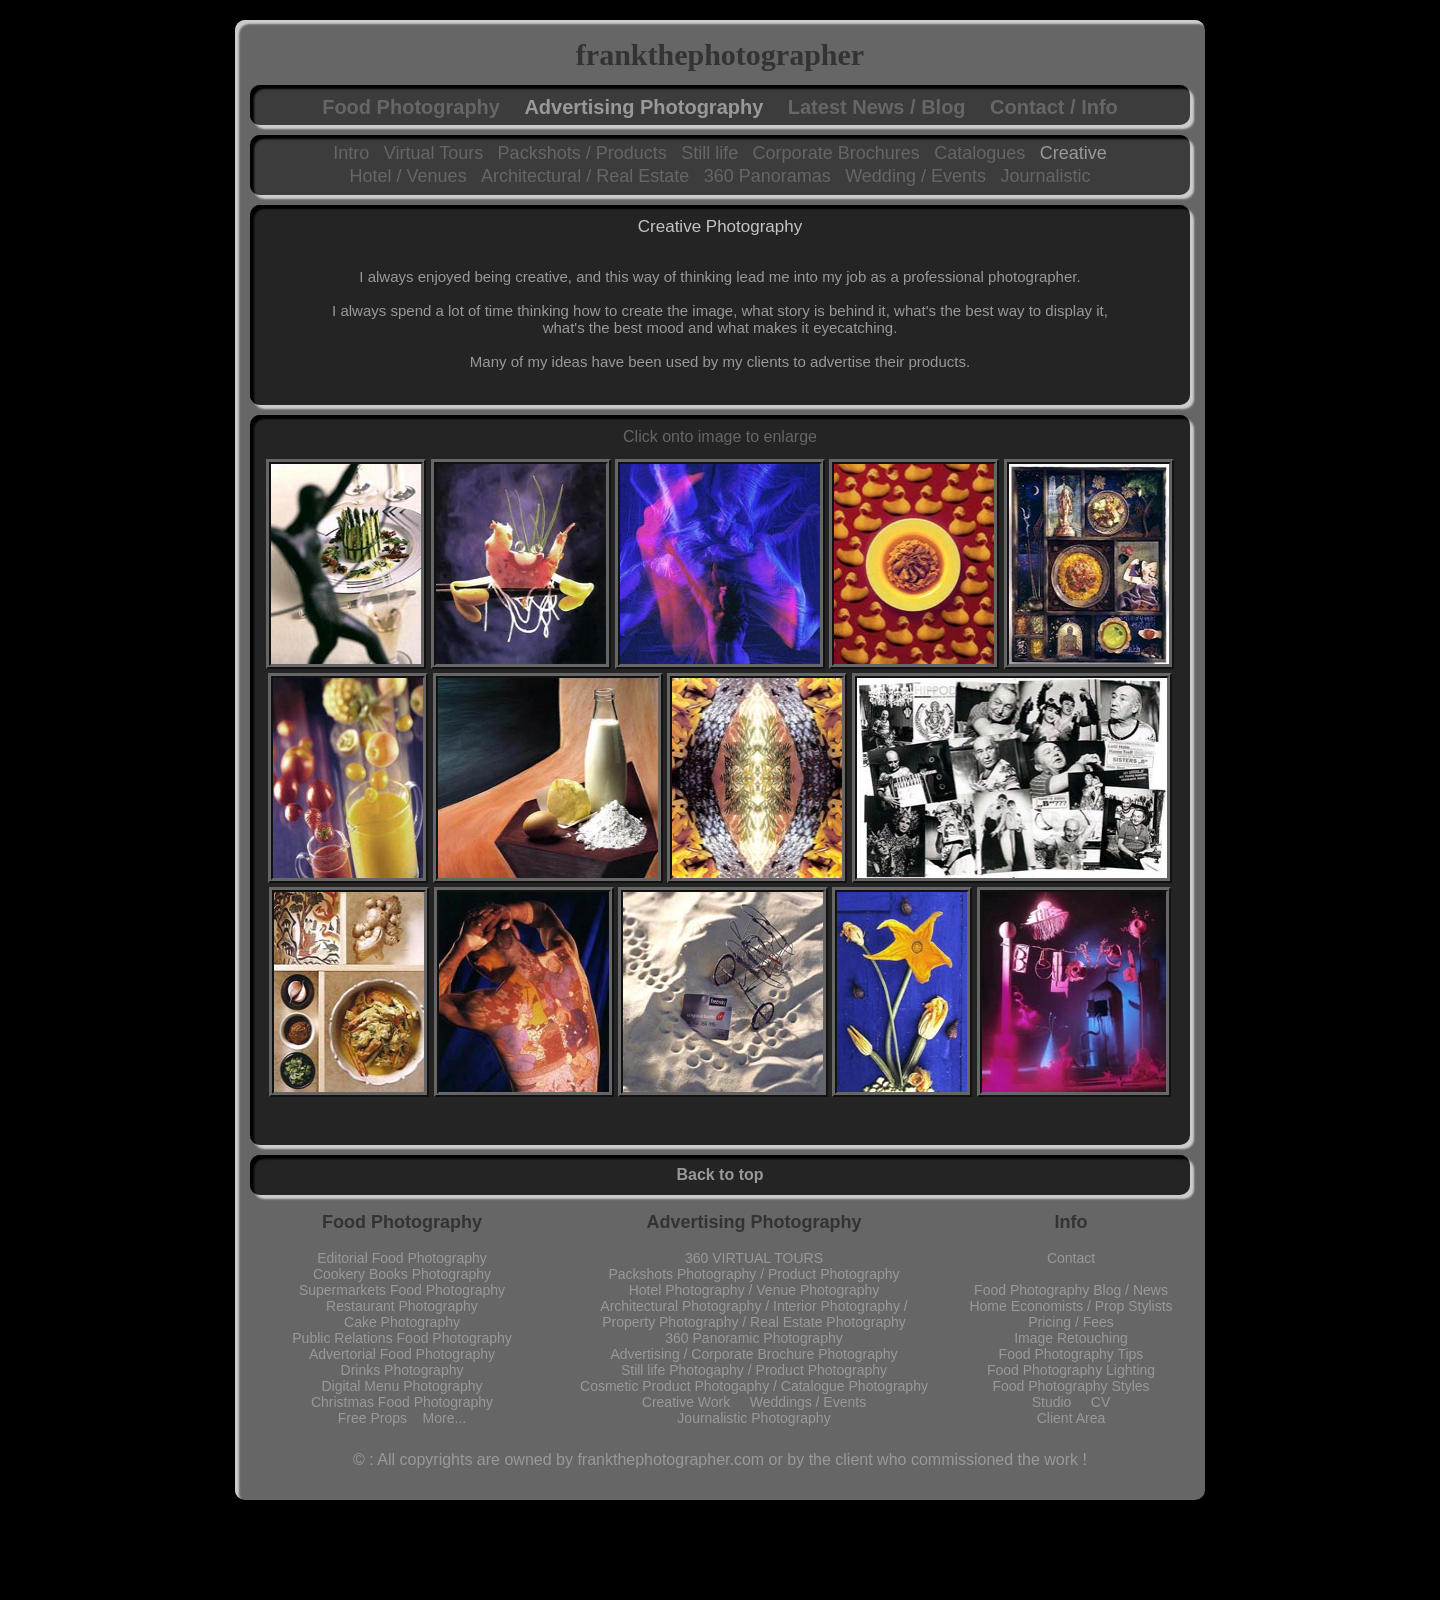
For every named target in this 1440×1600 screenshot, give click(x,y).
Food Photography (411, 107)
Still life (709, 153)
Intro (351, 153)
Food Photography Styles (1070, 1386)
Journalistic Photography (753, 1418)
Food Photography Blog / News (1071, 1290)
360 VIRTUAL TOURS (754, 1258)
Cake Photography (402, 1322)
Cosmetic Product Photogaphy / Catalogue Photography (754, 1386)
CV (1100, 1402)
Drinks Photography (402, 1370)
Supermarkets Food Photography (402, 1290)
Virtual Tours (433, 153)
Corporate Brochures (836, 153)
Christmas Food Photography (402, 1402)
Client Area (1071, 1418)
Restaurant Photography (402, 1306)
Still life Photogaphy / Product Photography (754, 1370)
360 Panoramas (767, 176)
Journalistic (1045, 176)
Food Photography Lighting (1071, 1370)
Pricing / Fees (1071, 1322)
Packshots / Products (582, 153)
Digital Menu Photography (401, 1386)
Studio (1061, 1402)
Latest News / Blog (877, 107)
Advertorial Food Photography (402, 1354)
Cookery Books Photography (402, 1274)
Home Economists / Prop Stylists (1070, 1306)
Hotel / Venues (408, 176)
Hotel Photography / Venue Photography (754, 1290)
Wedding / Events (915, 176)
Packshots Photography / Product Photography (753, 1274)
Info (1071, 1222)
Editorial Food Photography (402, 1258)
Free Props (380, 1418)
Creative (1073, 153)
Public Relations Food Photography (401, 1338)
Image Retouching (1071, 1338)
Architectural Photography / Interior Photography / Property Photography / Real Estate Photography (753, 1314)
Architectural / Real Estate (585, 176)
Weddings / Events (808, 1402)
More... (445, 1418)
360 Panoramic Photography (753, 1338)
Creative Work (696, 1402)
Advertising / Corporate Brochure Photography (753, 1354)
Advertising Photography (643, 107)
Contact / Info (1054, 107)
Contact (1071, 1258)
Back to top (719, 1174)
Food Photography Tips (1071, 1354)
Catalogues (979, 153)
